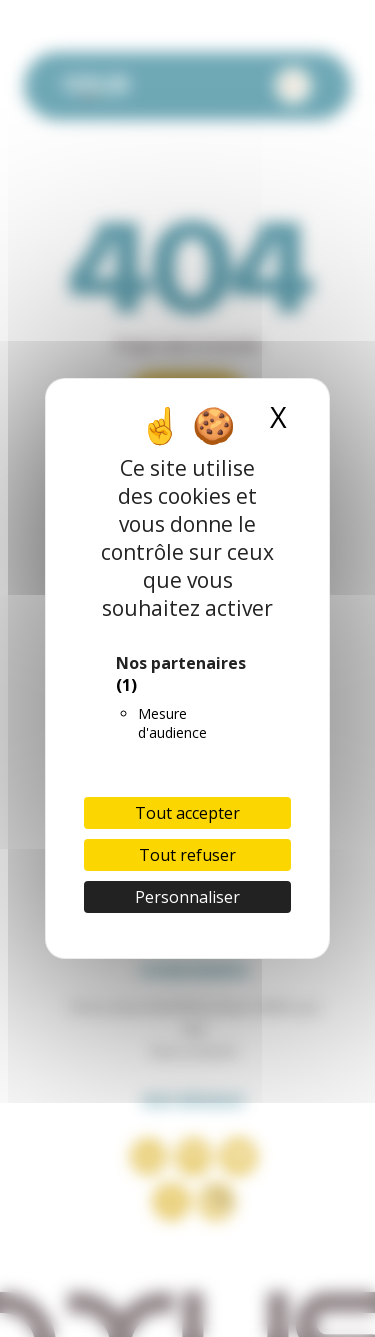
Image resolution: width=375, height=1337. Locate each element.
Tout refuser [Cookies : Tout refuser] (187, 855)
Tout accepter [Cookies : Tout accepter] (187, 813)
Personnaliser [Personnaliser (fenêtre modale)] (187, 897)
